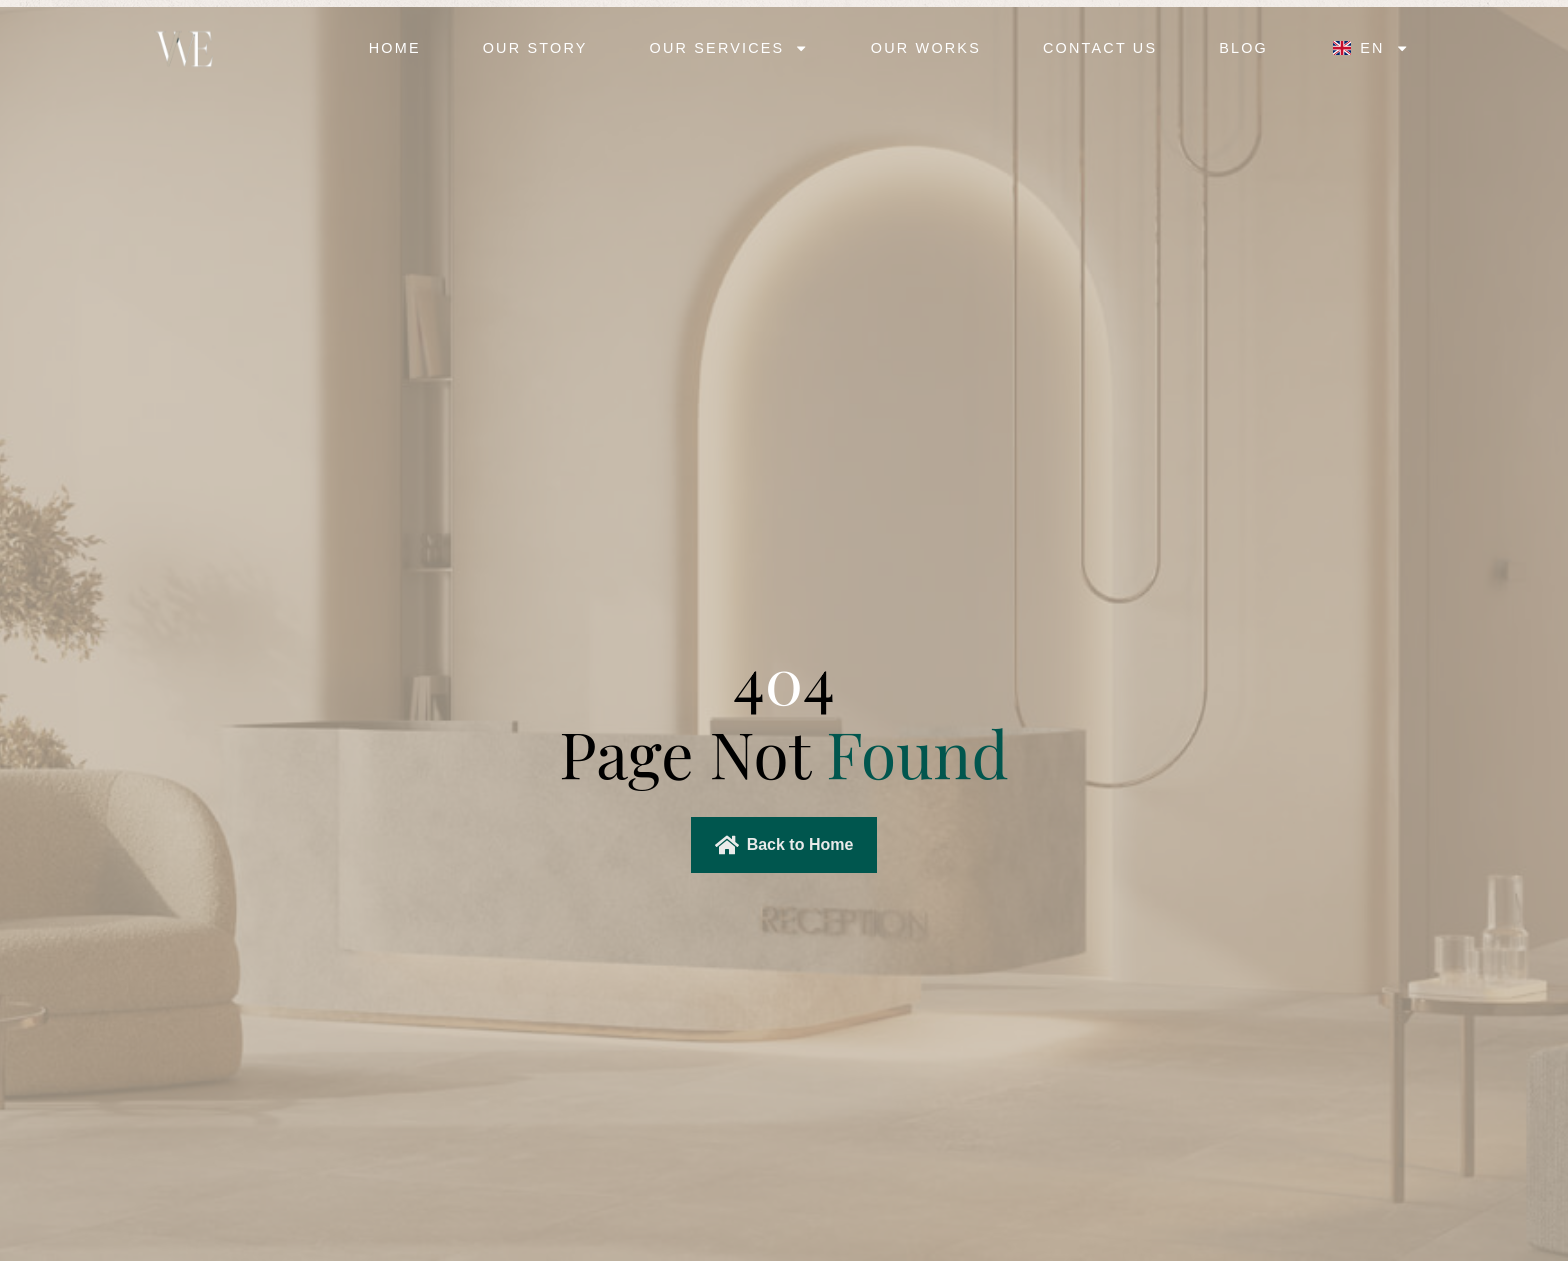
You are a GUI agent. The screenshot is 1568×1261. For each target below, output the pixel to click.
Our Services (729, 49)
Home (395, 48)
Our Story (535, 48)
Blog (1243, 48)
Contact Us (1100, 48)
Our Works (926, 48)
